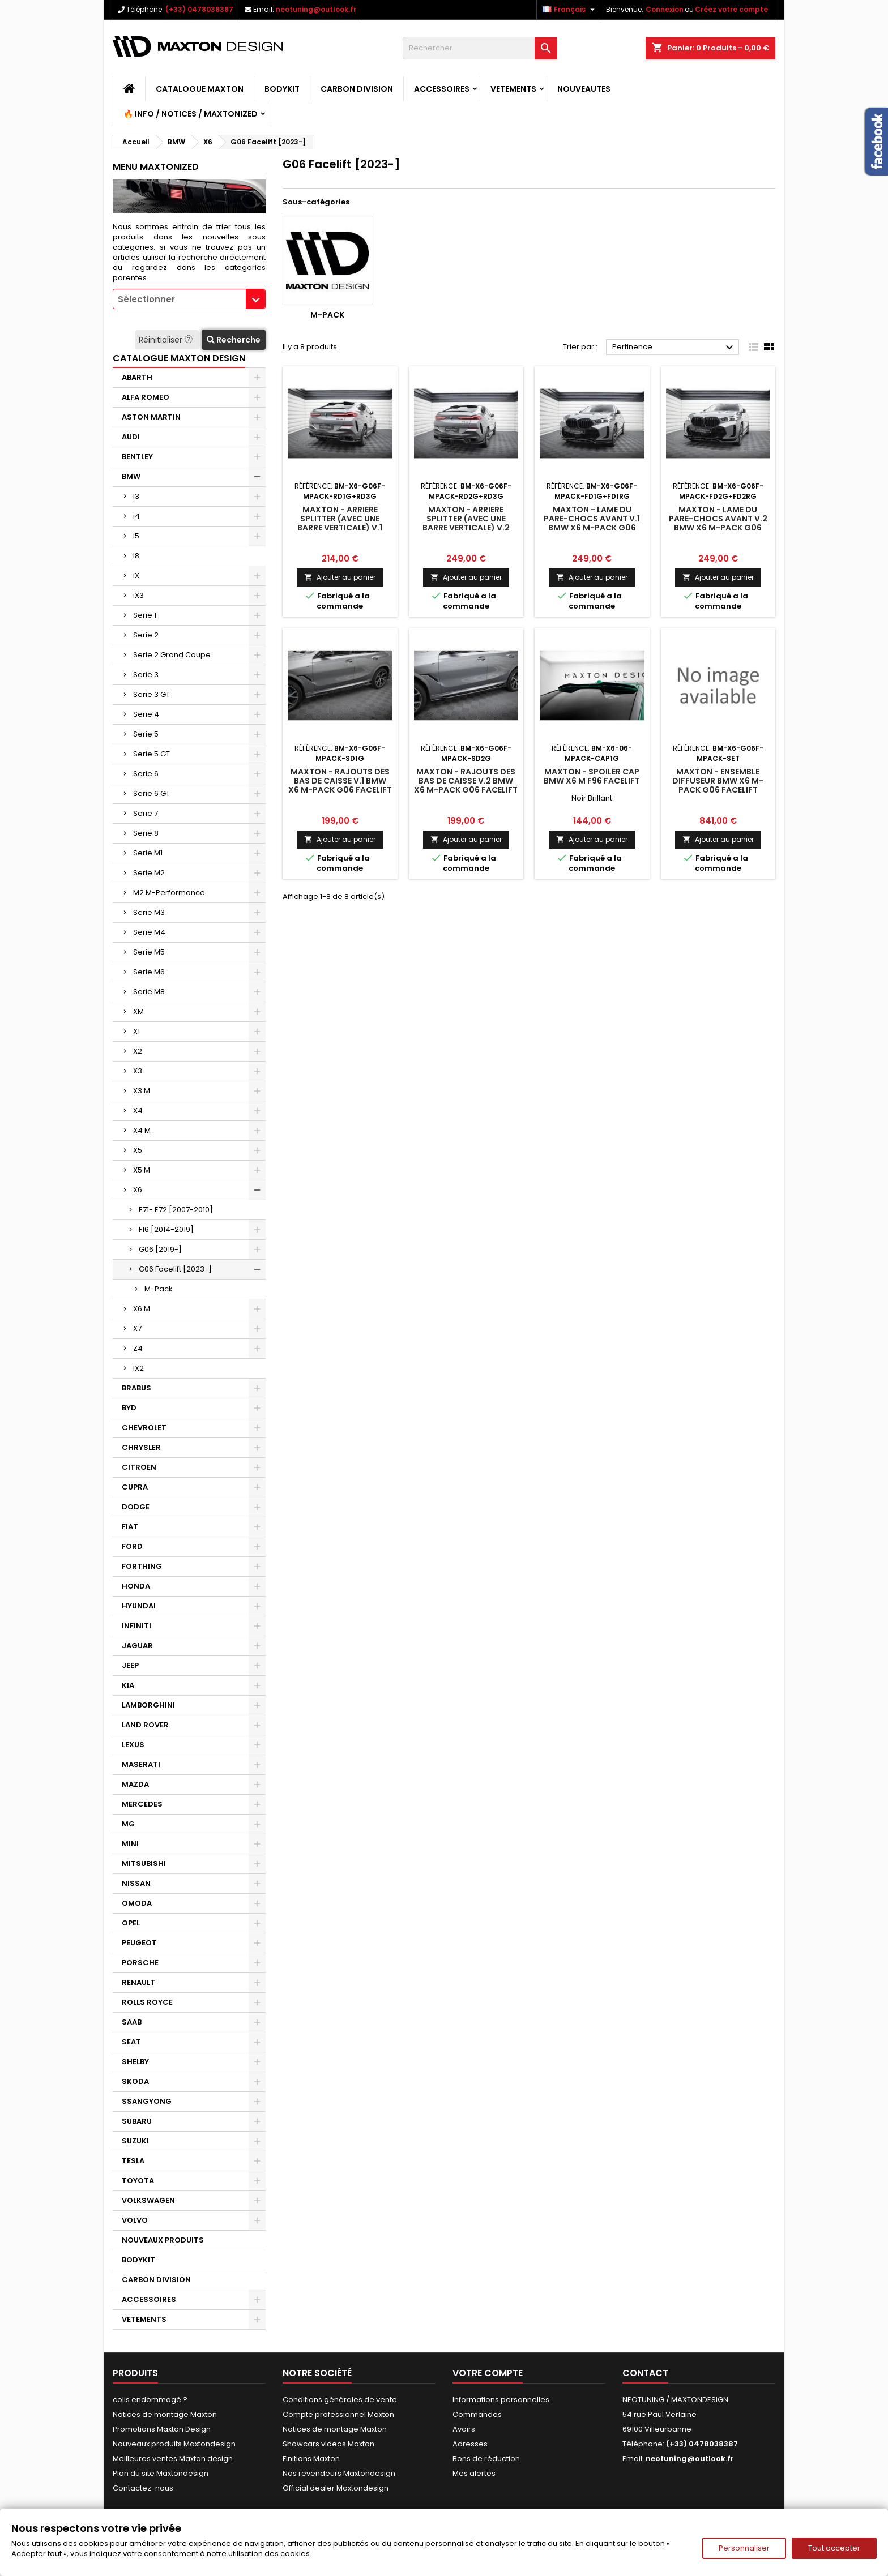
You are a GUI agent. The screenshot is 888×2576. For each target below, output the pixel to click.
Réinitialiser (167, 339)
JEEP (130, 1665)
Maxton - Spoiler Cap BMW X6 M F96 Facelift (592, 776)
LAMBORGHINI (148, 1705)
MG (128, 1823)
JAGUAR (137, 1645)
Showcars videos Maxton (328, 2443)
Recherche (234, 339)
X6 (137, 1189)
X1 (136, 1031)
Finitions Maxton (311, 2458)
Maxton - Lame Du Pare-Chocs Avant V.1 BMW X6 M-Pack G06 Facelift (592, 523)
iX (136, 575)
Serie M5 (149, 952)
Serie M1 (148, 853)
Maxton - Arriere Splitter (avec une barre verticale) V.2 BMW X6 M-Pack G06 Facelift (466, 527)
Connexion (665, 9)
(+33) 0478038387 (199, 9)
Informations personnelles (500, 2399)
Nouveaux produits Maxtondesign (174, 2443)
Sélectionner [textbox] (146, 299)
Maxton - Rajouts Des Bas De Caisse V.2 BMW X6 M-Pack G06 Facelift (466, 780)
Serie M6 (149, 971)
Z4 (138, 1348)
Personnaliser (744, 2548)
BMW (131, 476)
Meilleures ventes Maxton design (173, 2458)
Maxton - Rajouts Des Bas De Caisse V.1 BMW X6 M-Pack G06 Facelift (340, 780)
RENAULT (138, 1982)
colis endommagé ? (150, 2399)
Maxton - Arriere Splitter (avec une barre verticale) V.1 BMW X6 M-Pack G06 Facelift (340, 527)
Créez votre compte (731, 9)
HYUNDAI (139, 1606)
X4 (138, 1110)
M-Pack (158, 1288)
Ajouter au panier (339, 577)
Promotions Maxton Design (162, 2429)
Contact (645, 2373)
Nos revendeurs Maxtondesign (339, 2473)
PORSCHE (140, 1962)
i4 (136, 516)
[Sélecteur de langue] (570, 9)
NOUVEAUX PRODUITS (163, 2240)
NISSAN (136, 1883)
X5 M (141, 1170)
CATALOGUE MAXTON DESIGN (179, 358)
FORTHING (142, 1566)
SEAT (131, 2041)
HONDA (136, 1586)
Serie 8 (146, 833)
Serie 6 (146, 773)
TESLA (133, 2160)
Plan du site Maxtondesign (160, 2473)
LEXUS (133, 1744)
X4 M (142, 1130)
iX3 (138, 595)
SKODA (135, 2081)
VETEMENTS (513, 89)
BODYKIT (282, 89)
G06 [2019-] (160, 1249)
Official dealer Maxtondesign (335, 2488)
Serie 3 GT (151, 694)
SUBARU (137, 2121)
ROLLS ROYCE (147, 2002)
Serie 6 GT (151, 793)
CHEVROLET (144, 1427)
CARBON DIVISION (357, 89)
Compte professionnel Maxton (338, 2414)
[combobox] (189, 299)
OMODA (137, 1903)
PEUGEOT (139, 1942)
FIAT (130, 1526)
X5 (137, 1150)
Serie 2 (146, 635)
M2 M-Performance (169, 892)
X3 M (141, 1090)
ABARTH (137, 377)
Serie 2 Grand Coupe (172, 654)
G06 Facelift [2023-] (175, 1269)
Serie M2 (149, 872)
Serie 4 (146, 714)
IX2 (138, 1368)
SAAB (132, 2022)
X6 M (141, 1308)
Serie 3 (146, 674)
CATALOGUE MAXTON (200, 89)
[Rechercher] (480, 48)
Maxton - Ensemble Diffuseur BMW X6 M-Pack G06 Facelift (717, 780)
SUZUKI (135, 2141)
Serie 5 (146, 734)
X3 (137, 1071)
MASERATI (141, 1764)
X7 (137, 1328)
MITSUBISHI (144, 1863)
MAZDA (135, 1784)
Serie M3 (149, 912)
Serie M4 (149, 932)
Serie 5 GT (151, 753)
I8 (136, 555)
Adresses (470, 2443)
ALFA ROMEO (145, 397)
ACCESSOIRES (441, 89)
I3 (136, 496)
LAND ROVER (145, 1724)
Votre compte (487, 2373)
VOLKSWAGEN (148, 2200)
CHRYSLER (141, 1447)
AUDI (131, 436)
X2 (137, 1051)
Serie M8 (149, 991)
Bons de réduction (486, 2458)
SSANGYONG (147, 2101)
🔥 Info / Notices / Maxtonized (190, 113)
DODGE (136, 1506)
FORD (132, 1546)
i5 (136, 535)
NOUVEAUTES (583, 89)
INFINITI (136, 1625)
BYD (129, 1407)
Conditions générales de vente (340, 2399)
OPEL (131, 1923)
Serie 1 (144, 615)
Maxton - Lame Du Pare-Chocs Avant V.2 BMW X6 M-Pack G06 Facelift (718, 523)
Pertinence (674, 347)
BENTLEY (137, 456)
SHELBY (135, 2061)
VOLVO (135, 2220)
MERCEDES (142, 1804)
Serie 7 (145, 813)
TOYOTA (138, 2180)
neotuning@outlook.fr (316, 9)
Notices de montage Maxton (165, 2414)
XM (138, 1011)
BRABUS (136, 1388)
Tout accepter (834, 2548)
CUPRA (135, 1487)
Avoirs (463, 2429)
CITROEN (139, 1467)
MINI (130, 1843)
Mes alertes (474, 2473)
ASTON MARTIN (151, 417)
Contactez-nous (143, 2488)
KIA (128, 1685)
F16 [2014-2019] (166, 1229)
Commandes (477, 2414)
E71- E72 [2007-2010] (176, 1209)
